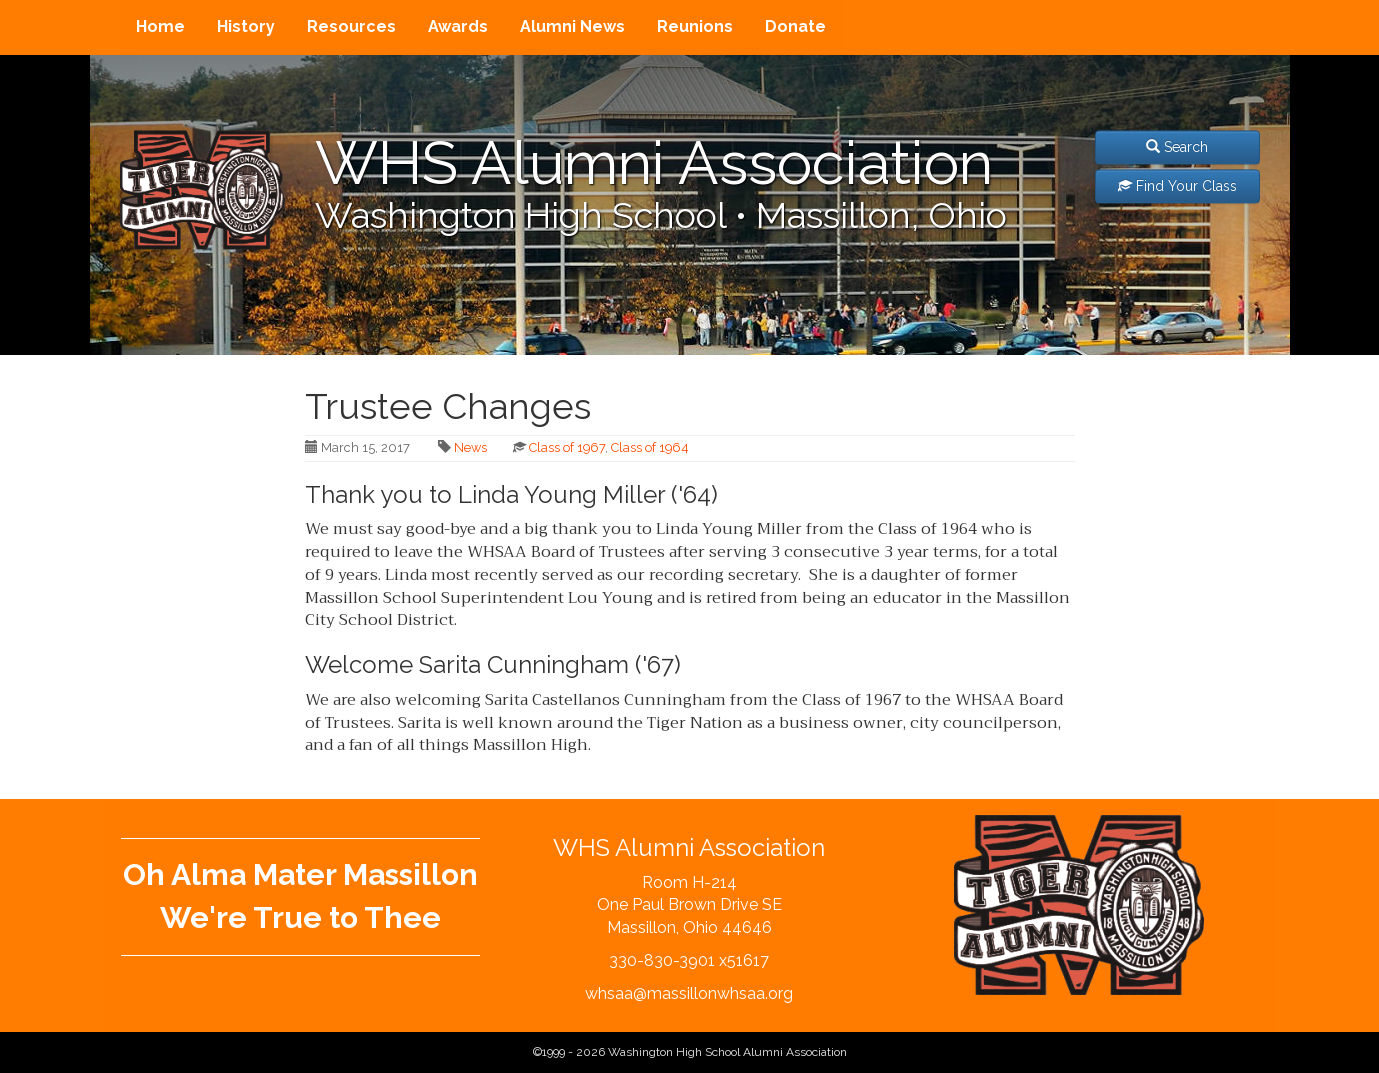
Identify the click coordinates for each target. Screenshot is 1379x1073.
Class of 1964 (650, 447)
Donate (795, 26)
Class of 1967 (567, 447)
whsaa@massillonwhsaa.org (689, 993)
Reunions (695, 26)
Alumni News (572, 26)
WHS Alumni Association (654, 163)
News (470, 447)
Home (160, 26)
